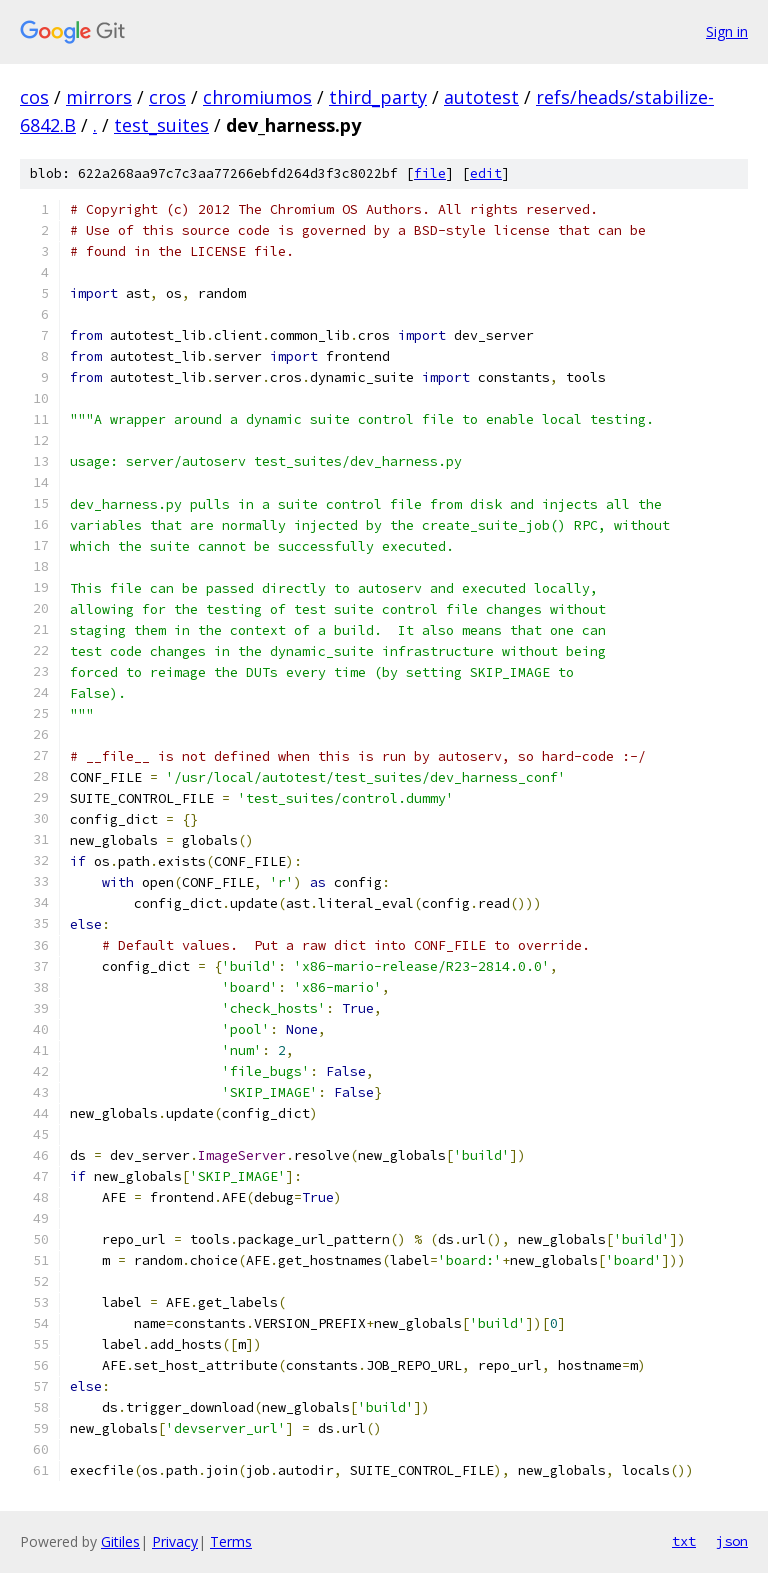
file (430, 173)
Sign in (727, 31)
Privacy (175, 1541)
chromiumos (257, 97)
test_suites (161, 125)
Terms (231, 1541)
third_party (378, 97)
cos (34, 97)
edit (486, 173)
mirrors (99, 97)
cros (167, 97)
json (732, 1541)
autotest (481, 97)
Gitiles (120, 1541)
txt (684, 1541)
